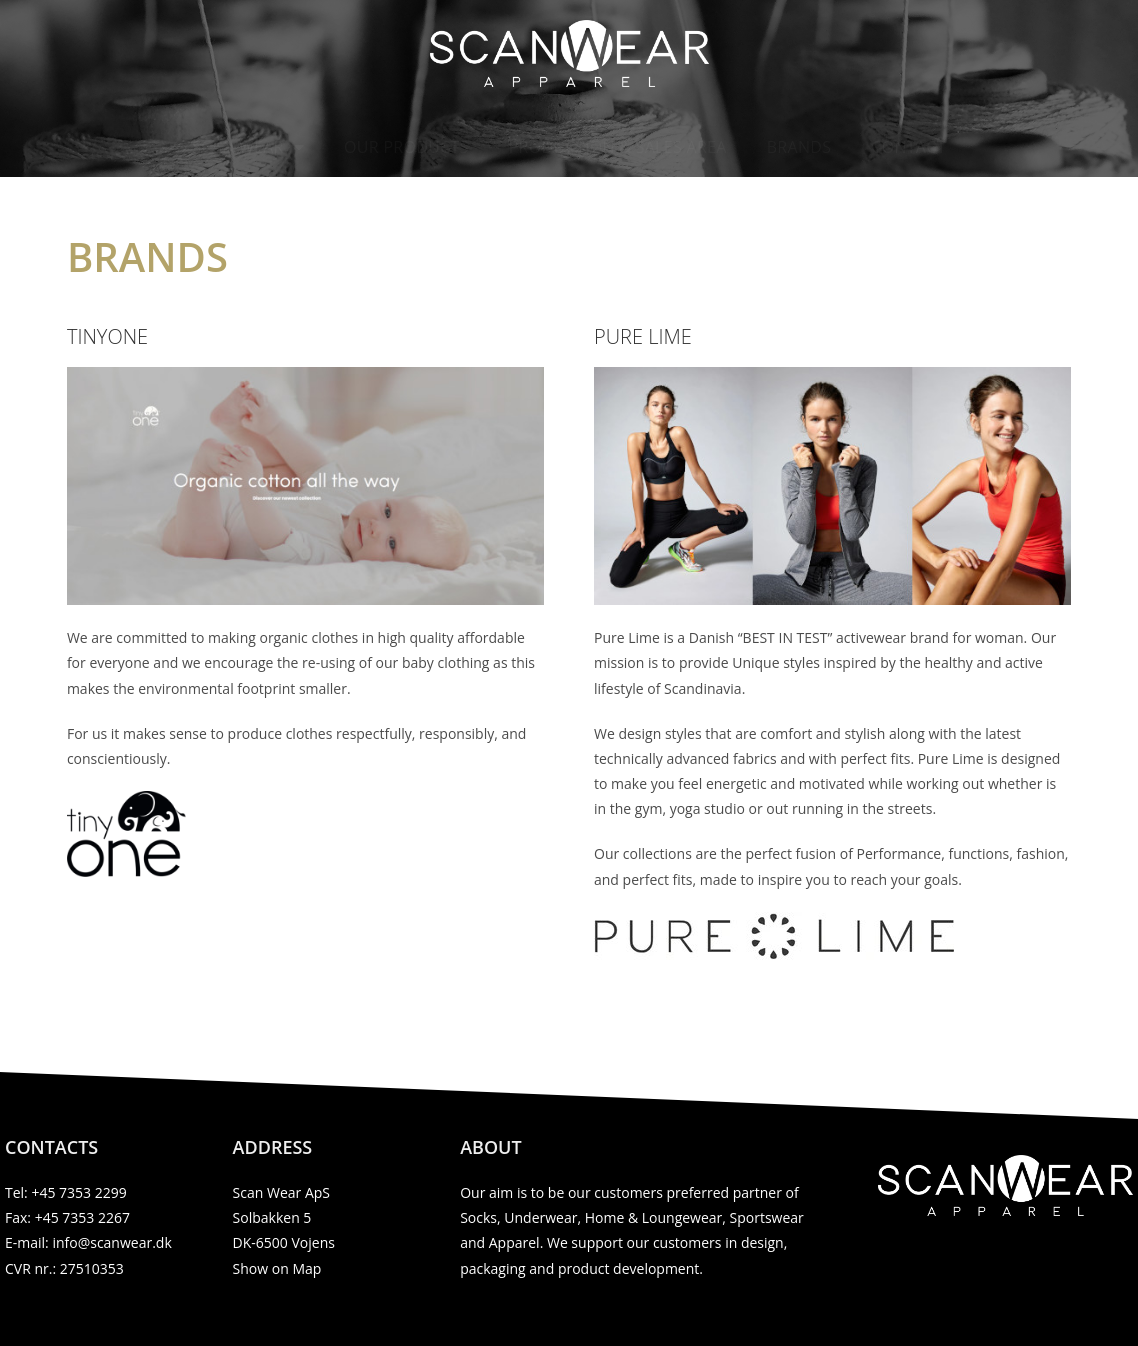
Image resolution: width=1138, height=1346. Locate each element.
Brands (799, 147)
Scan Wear (248, 147)
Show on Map (277, 1268)
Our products (406, 147)
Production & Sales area (618, 147)
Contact (908, 147)
